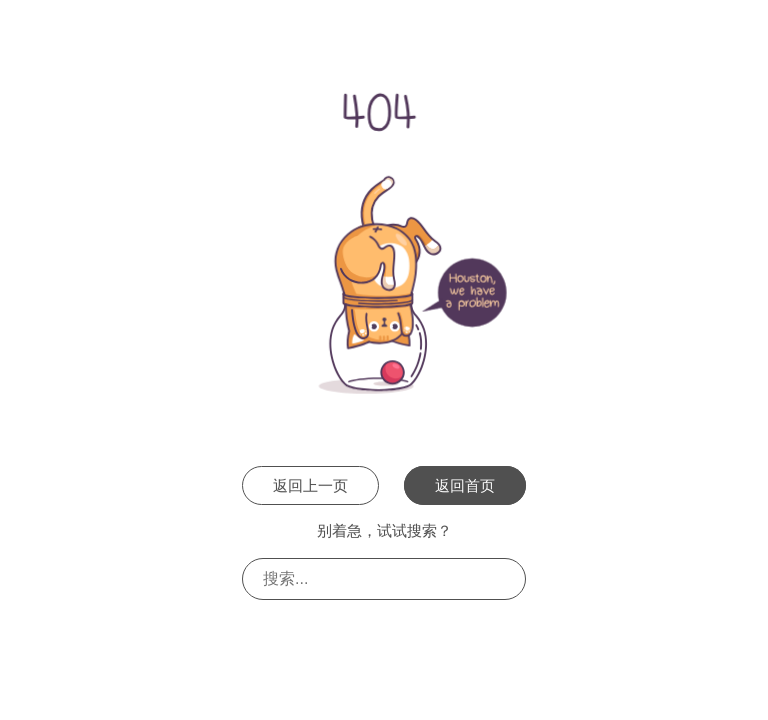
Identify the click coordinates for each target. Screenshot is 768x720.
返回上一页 (310, 485)
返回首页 (465, 485)
